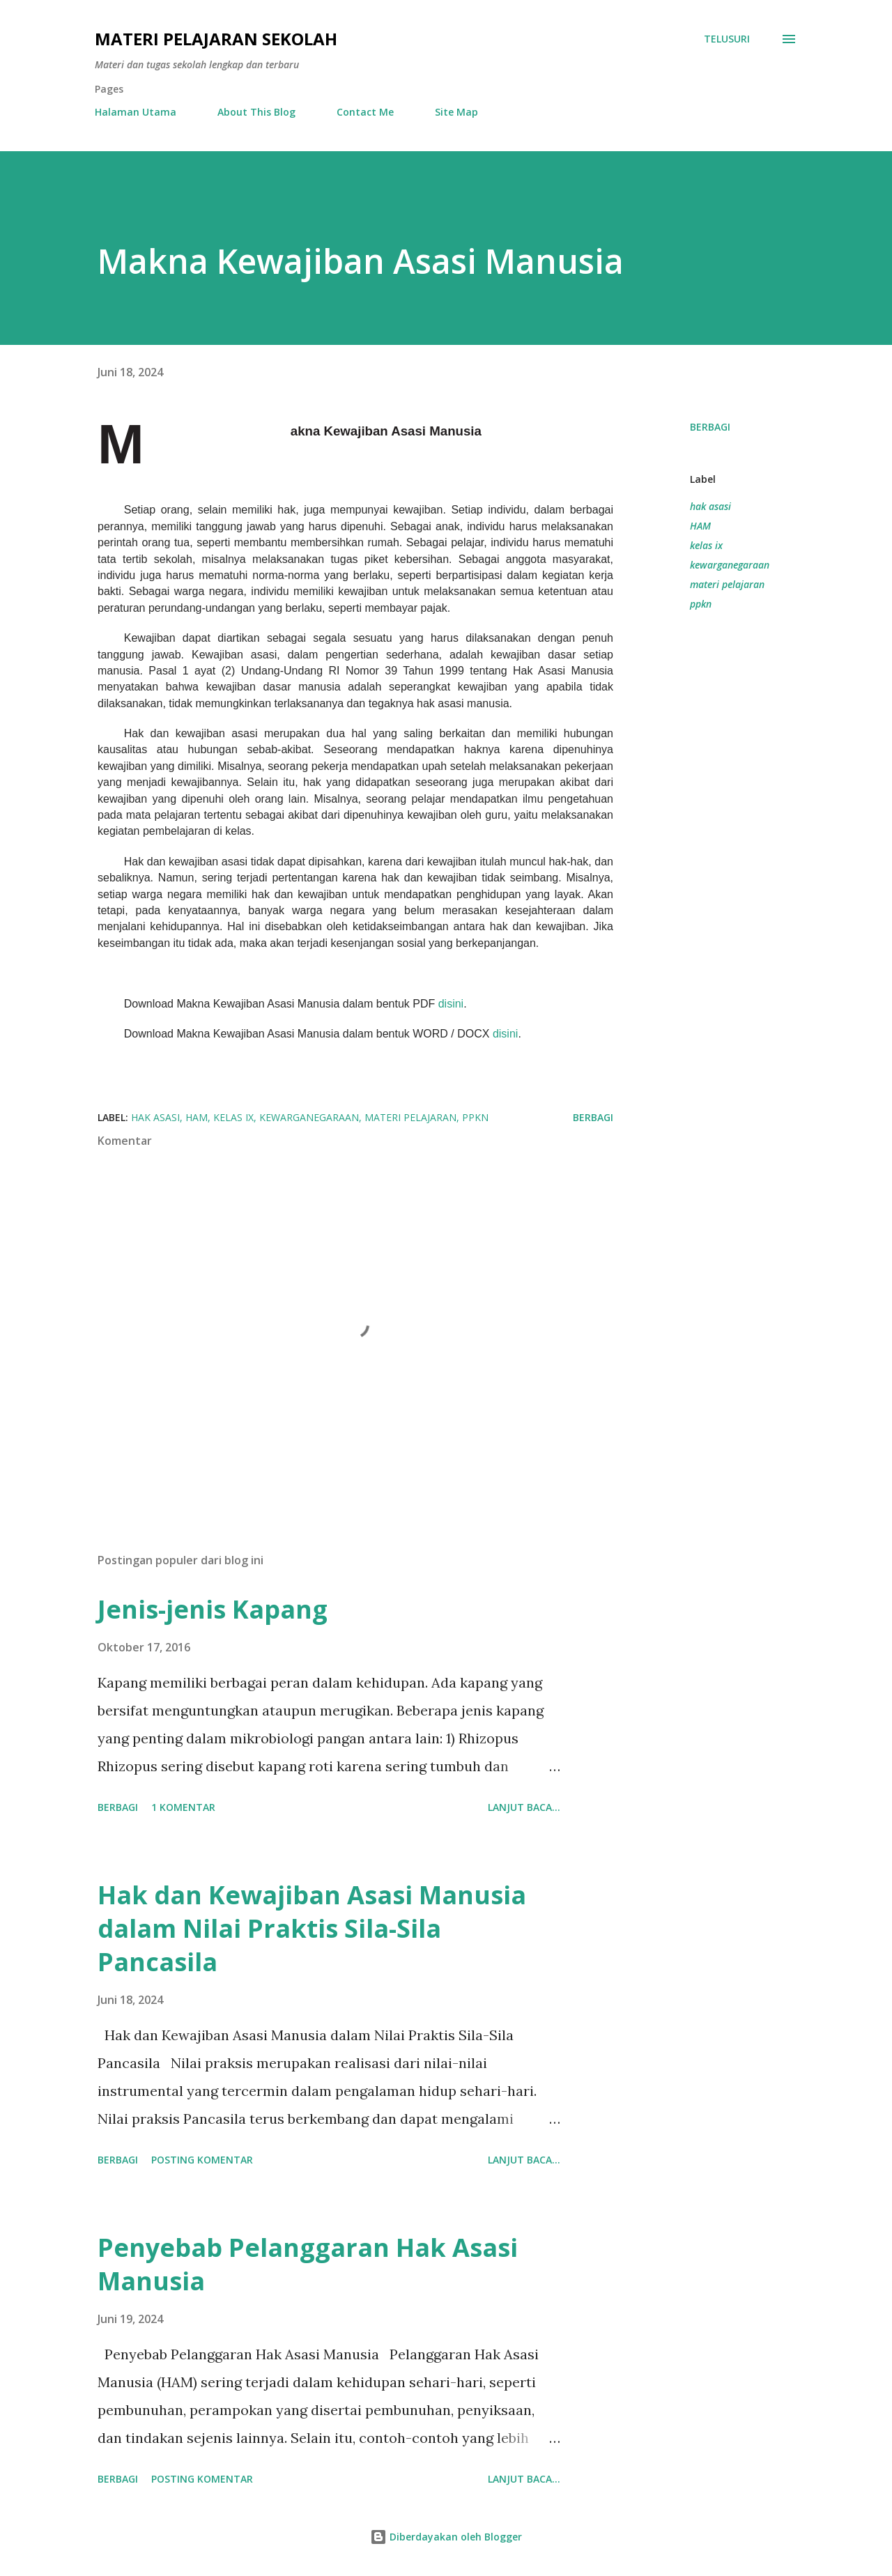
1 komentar (183, 1807)
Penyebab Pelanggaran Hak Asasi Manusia (308, 2264)
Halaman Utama (135, 111)
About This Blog (256, 111)
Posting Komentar (202, 2159)
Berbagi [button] (710, 426)
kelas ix (706, 545)
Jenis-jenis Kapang (213, 1609)
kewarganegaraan (729, 564)
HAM (700, 525)
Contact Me (365, 111)
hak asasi (710, 506)
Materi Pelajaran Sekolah (216, 38)
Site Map (456, 111)
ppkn (701, 603)
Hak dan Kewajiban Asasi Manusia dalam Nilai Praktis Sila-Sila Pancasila (312, 1928)
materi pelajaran (727, 584)
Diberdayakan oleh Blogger (446, 2536)
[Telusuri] (727, 39)
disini (450, 1004)
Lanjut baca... (524, 1807)
